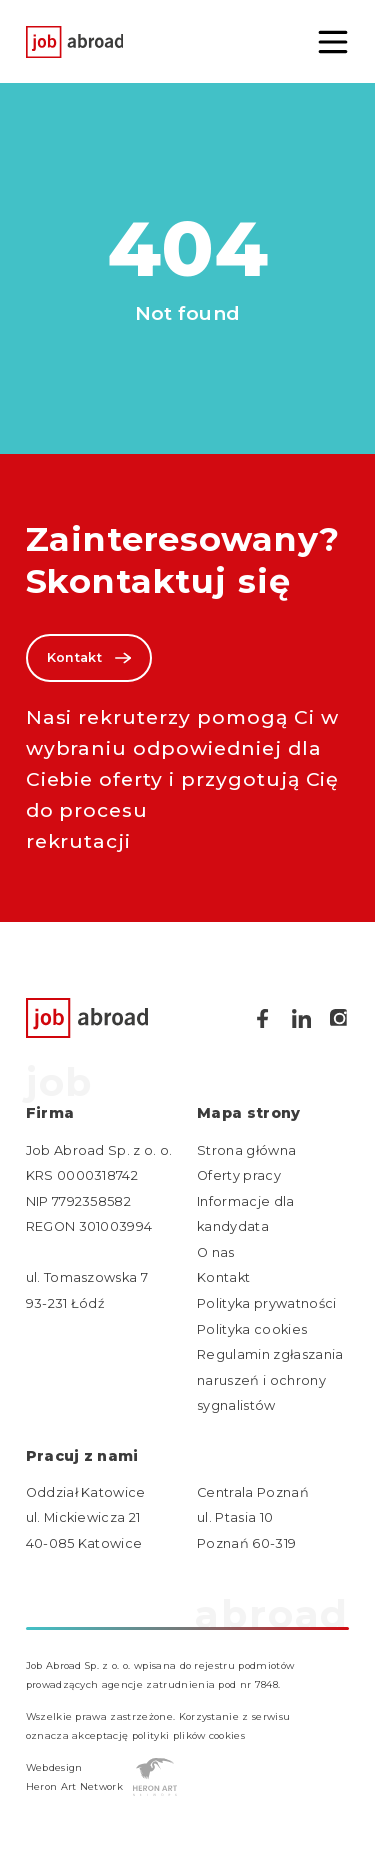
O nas (216, 1252)
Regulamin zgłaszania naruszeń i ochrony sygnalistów (270, 1380)
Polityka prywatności (266, 1303)
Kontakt (89, 658)
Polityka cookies (252, 1329)
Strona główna (246, 1150)
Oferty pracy (239, 1175)
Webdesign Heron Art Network (102, 1777)
